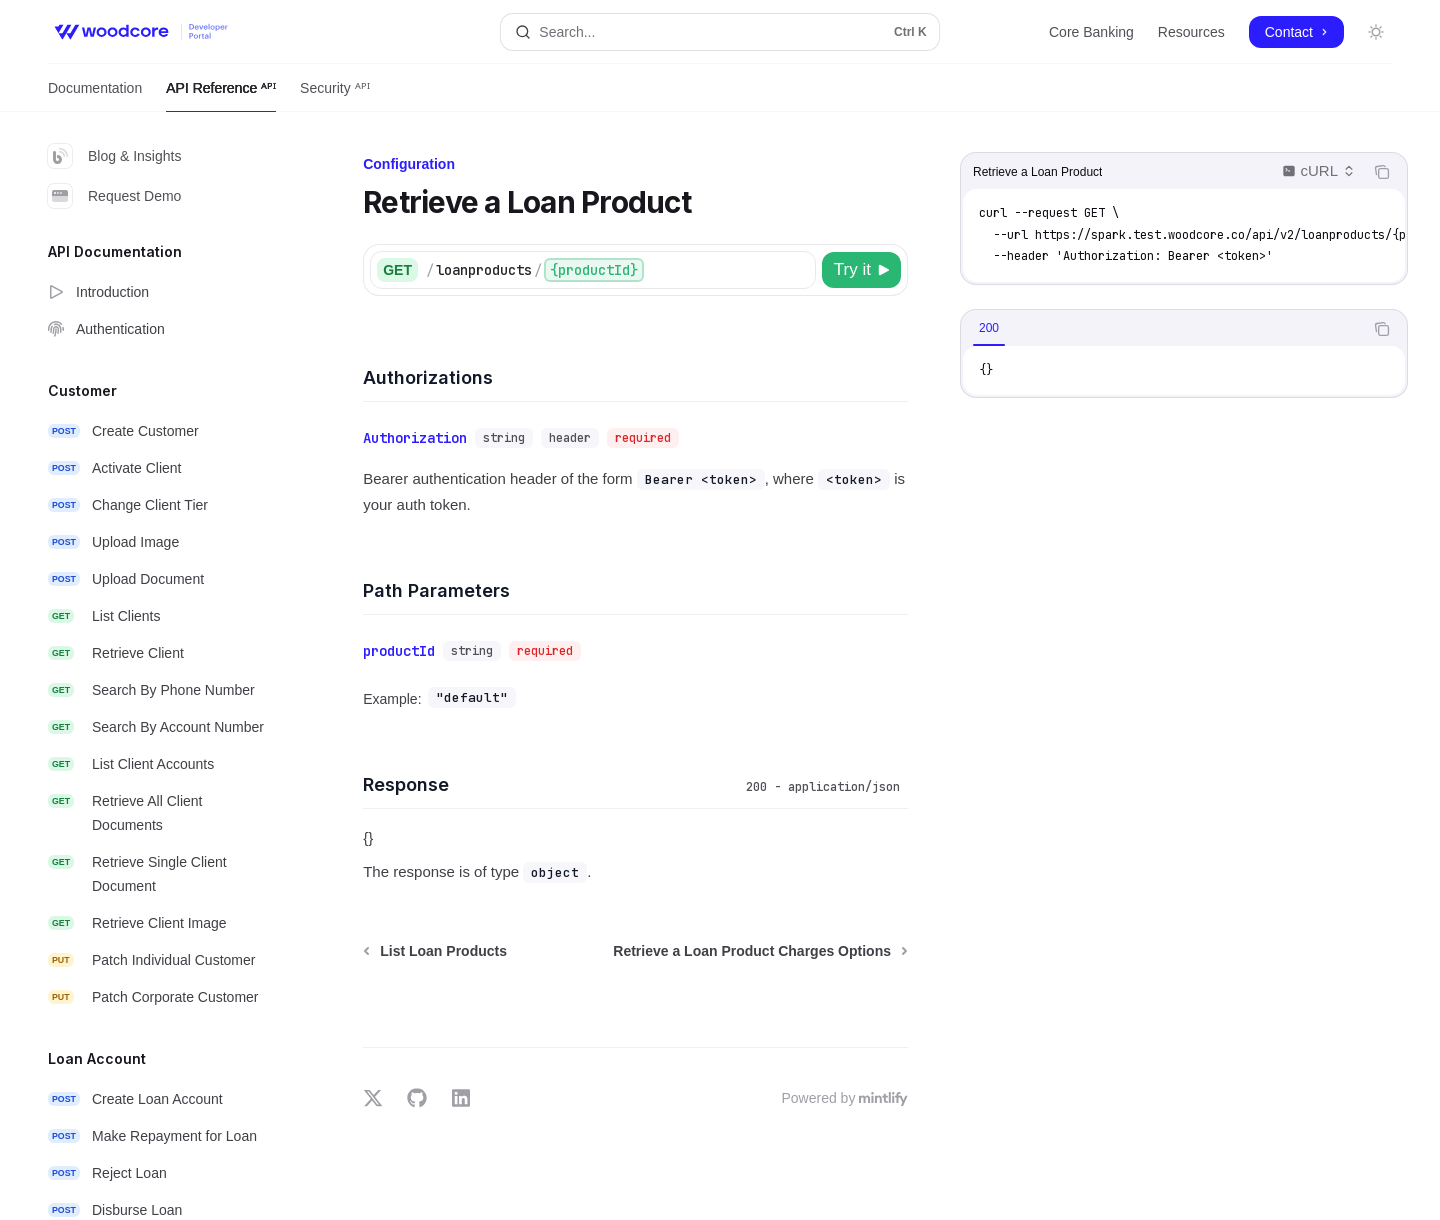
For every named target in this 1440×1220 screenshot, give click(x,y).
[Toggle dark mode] (1376, 32)
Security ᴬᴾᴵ (334, 96)
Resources (1191, 32)
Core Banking (1091, 32)
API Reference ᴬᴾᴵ (221, 96)
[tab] (989, 328)
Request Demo (114, 196)
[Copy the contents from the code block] (1382, 172)
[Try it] (861, 270)
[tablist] (1162, 329)
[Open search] (719, 32)
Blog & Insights (114, 156)
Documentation (95, 96)
